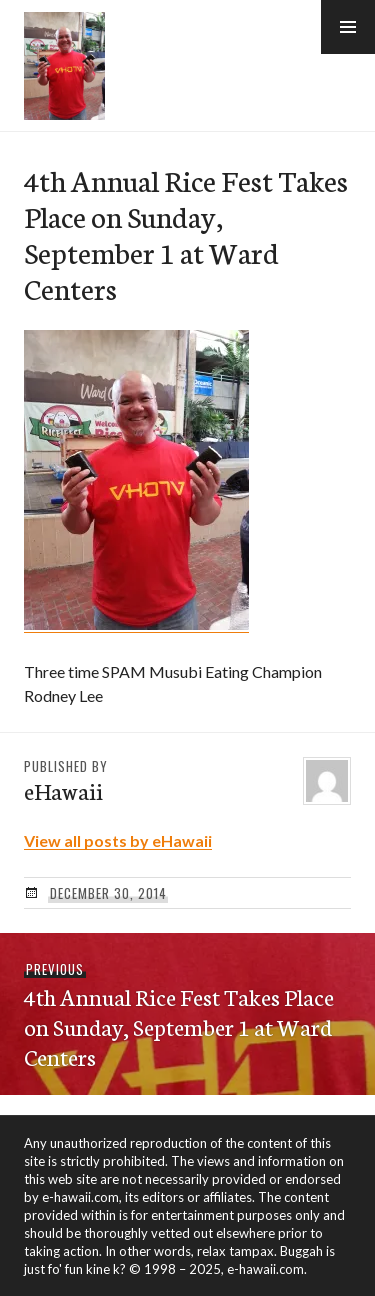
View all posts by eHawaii (118, 840)
